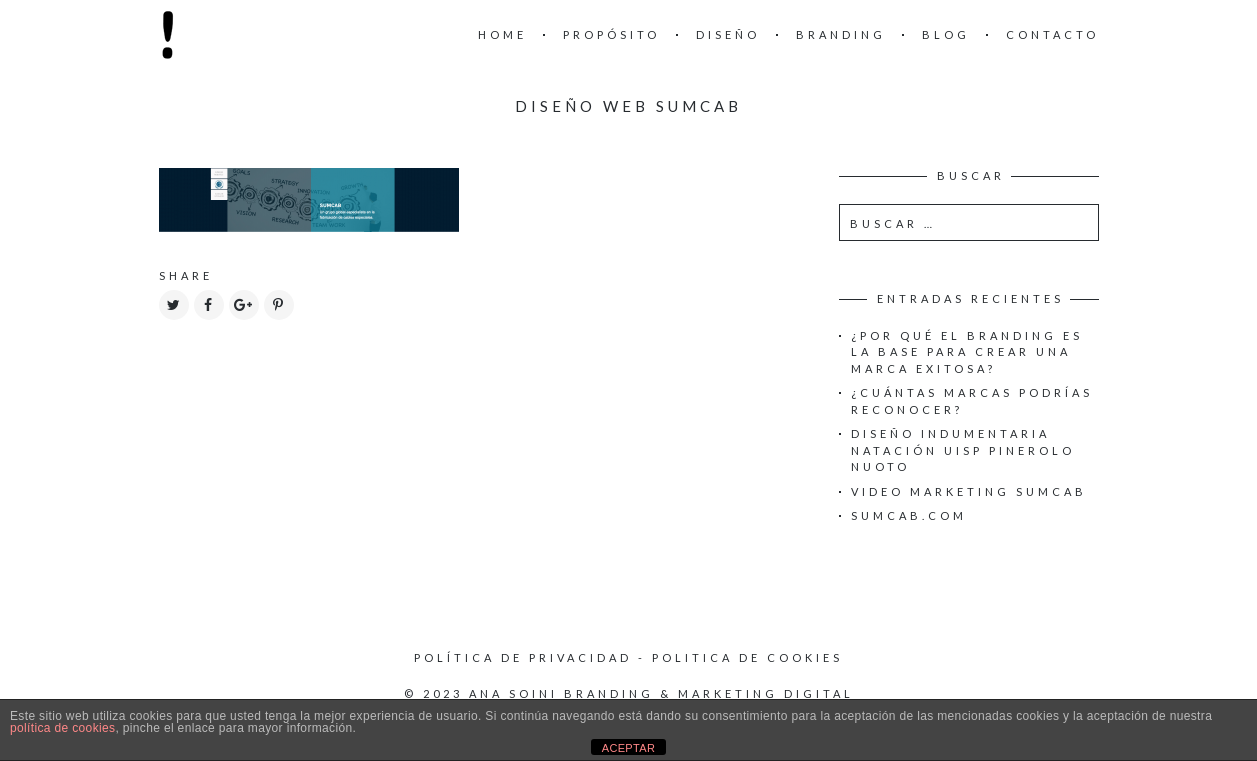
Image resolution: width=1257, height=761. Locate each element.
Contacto (1052, 34)
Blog (946, 34)
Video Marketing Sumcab (969, 491)
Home (502, 34)
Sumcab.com (909, 515)
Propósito (611, 34)
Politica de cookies (747, 657)
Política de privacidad (523, 657)
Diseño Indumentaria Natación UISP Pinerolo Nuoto (963, 450)
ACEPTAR (629, 748)
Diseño (728, 34)
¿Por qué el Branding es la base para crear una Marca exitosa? (967, 352)
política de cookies (62, 728)
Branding (841, 34)
